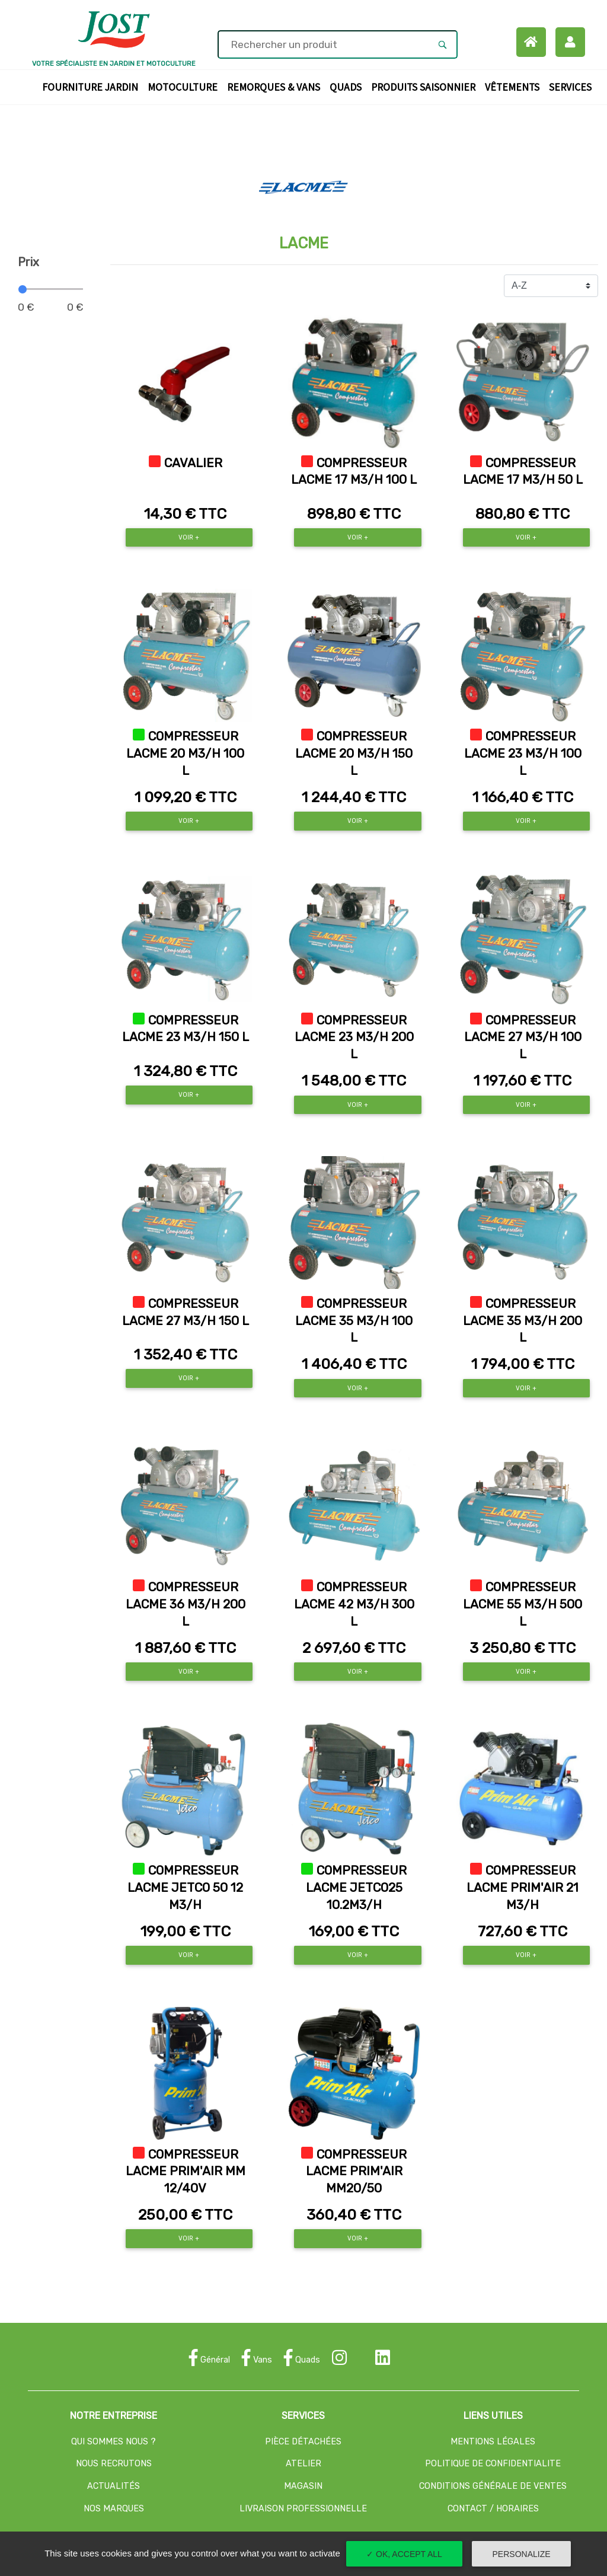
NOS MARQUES (114, 2509)
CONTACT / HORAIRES (493, 2509)
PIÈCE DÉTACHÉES (303, 2442)
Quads (348, 86)
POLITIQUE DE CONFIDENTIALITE (493, 2464)
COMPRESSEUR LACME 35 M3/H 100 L (354, 1321)
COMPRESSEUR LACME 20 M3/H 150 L (354, 753)
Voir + (188, 537)
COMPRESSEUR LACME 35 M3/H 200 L (522, 1321)
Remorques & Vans (276, 86)
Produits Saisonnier (425, 86)
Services (572, 86)
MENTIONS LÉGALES (493, 2442)
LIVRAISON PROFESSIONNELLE (303, 2509)
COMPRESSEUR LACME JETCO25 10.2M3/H (356, 1887)
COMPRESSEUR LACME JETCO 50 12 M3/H (185, 1887)
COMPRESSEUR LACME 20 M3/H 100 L (185, 753)
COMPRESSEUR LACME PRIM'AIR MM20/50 (356, 2171)
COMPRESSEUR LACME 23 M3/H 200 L (354, 1037)
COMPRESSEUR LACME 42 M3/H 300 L (354, 1604)
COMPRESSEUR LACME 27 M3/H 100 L (523, 1037)
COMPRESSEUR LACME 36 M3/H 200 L (185, 1604)
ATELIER (303, 2464)
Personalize (522, 2554)
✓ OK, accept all (404, 2554)
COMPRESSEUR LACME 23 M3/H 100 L (523, 753)
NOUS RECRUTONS (114, 2464)
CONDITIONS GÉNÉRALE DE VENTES (493, 2486)
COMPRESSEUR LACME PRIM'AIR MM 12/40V (185, 2171)
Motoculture (185, 86)
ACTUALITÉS (113, 2486)
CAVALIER (193, 463)
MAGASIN (303, 2486)
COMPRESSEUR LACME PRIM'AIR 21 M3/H (523, 1887)
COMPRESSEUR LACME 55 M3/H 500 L (522, 1604)
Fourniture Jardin (92, 86)
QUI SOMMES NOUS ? (113, 2442)
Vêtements (514, 86)
